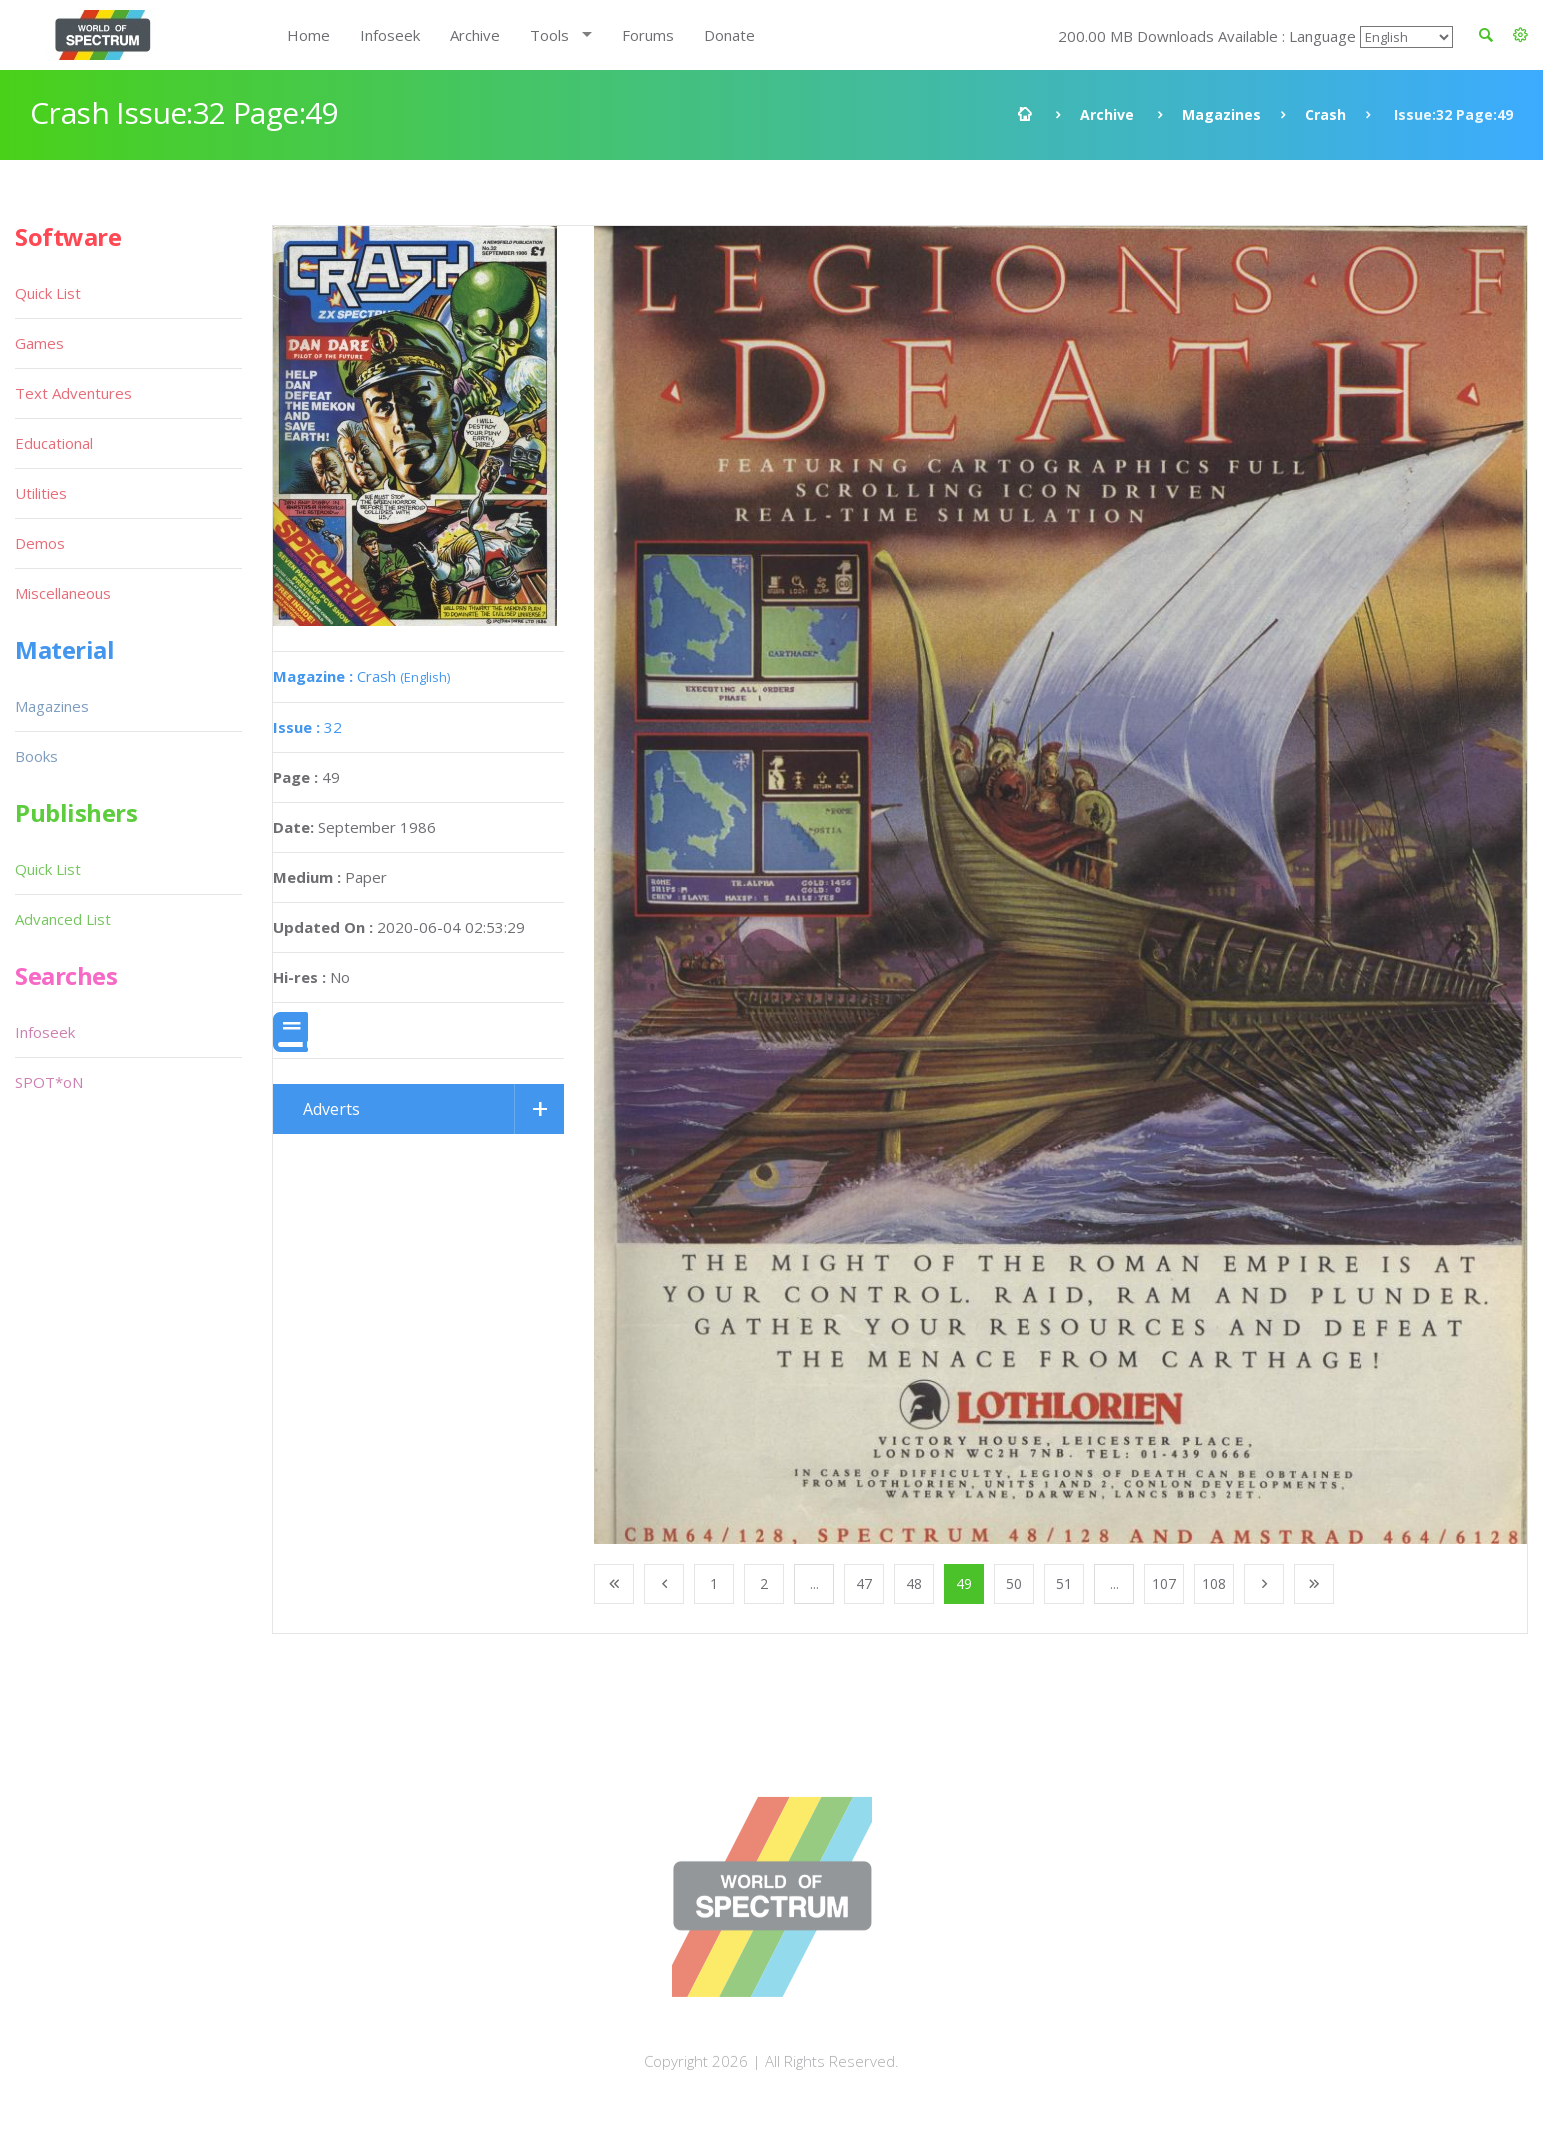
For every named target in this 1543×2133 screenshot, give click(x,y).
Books (36, 756)
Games (39, 343)
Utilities (41, 493)
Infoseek (390, 35)
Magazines (1221, 114)
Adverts (331, 1109)
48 (914, 1583)
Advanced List (63, 919)
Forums (648, 35)
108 (1214, 1583)
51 (1064, 1583)
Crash (1325, 114)
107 (1164, 1583)
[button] (1520, 35)
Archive (475, 35)
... (814, 1583)
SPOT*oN (49, 1082)
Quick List (48, 293)
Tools (549, 35)
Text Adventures (73, 393)
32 (307, 727)
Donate (729, 35)
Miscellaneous (63, 593)
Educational (54, 443)
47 (864, 1583)
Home (308, 35)
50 (1014, 1583)
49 (964, 1583)
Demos (40, 543)
